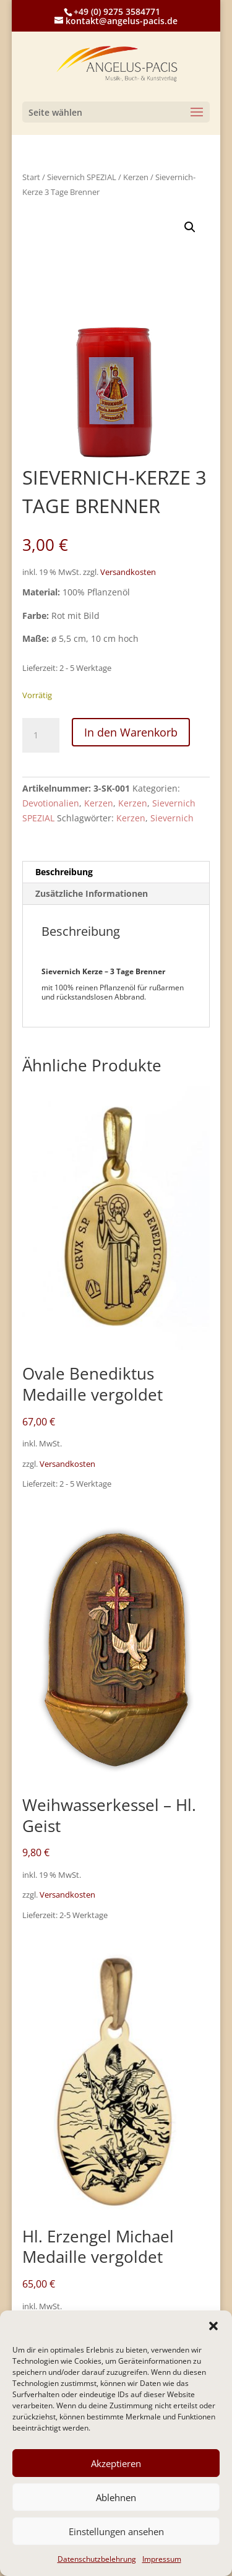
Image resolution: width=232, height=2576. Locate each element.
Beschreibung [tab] (64, 872)
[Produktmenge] (40, 735)
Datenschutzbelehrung (97, 2559)
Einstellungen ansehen (116, 2531)
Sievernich (172, 818)
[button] (213, 2326)
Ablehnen (116, 2497)
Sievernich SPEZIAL (81, 177)
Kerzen (135, 177)
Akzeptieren (116, 2463)
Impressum (161, 2559)
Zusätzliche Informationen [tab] (91, 893)
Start (31, 177)
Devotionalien (50, 803)
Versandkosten (128, 572)
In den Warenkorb (131, 732)
